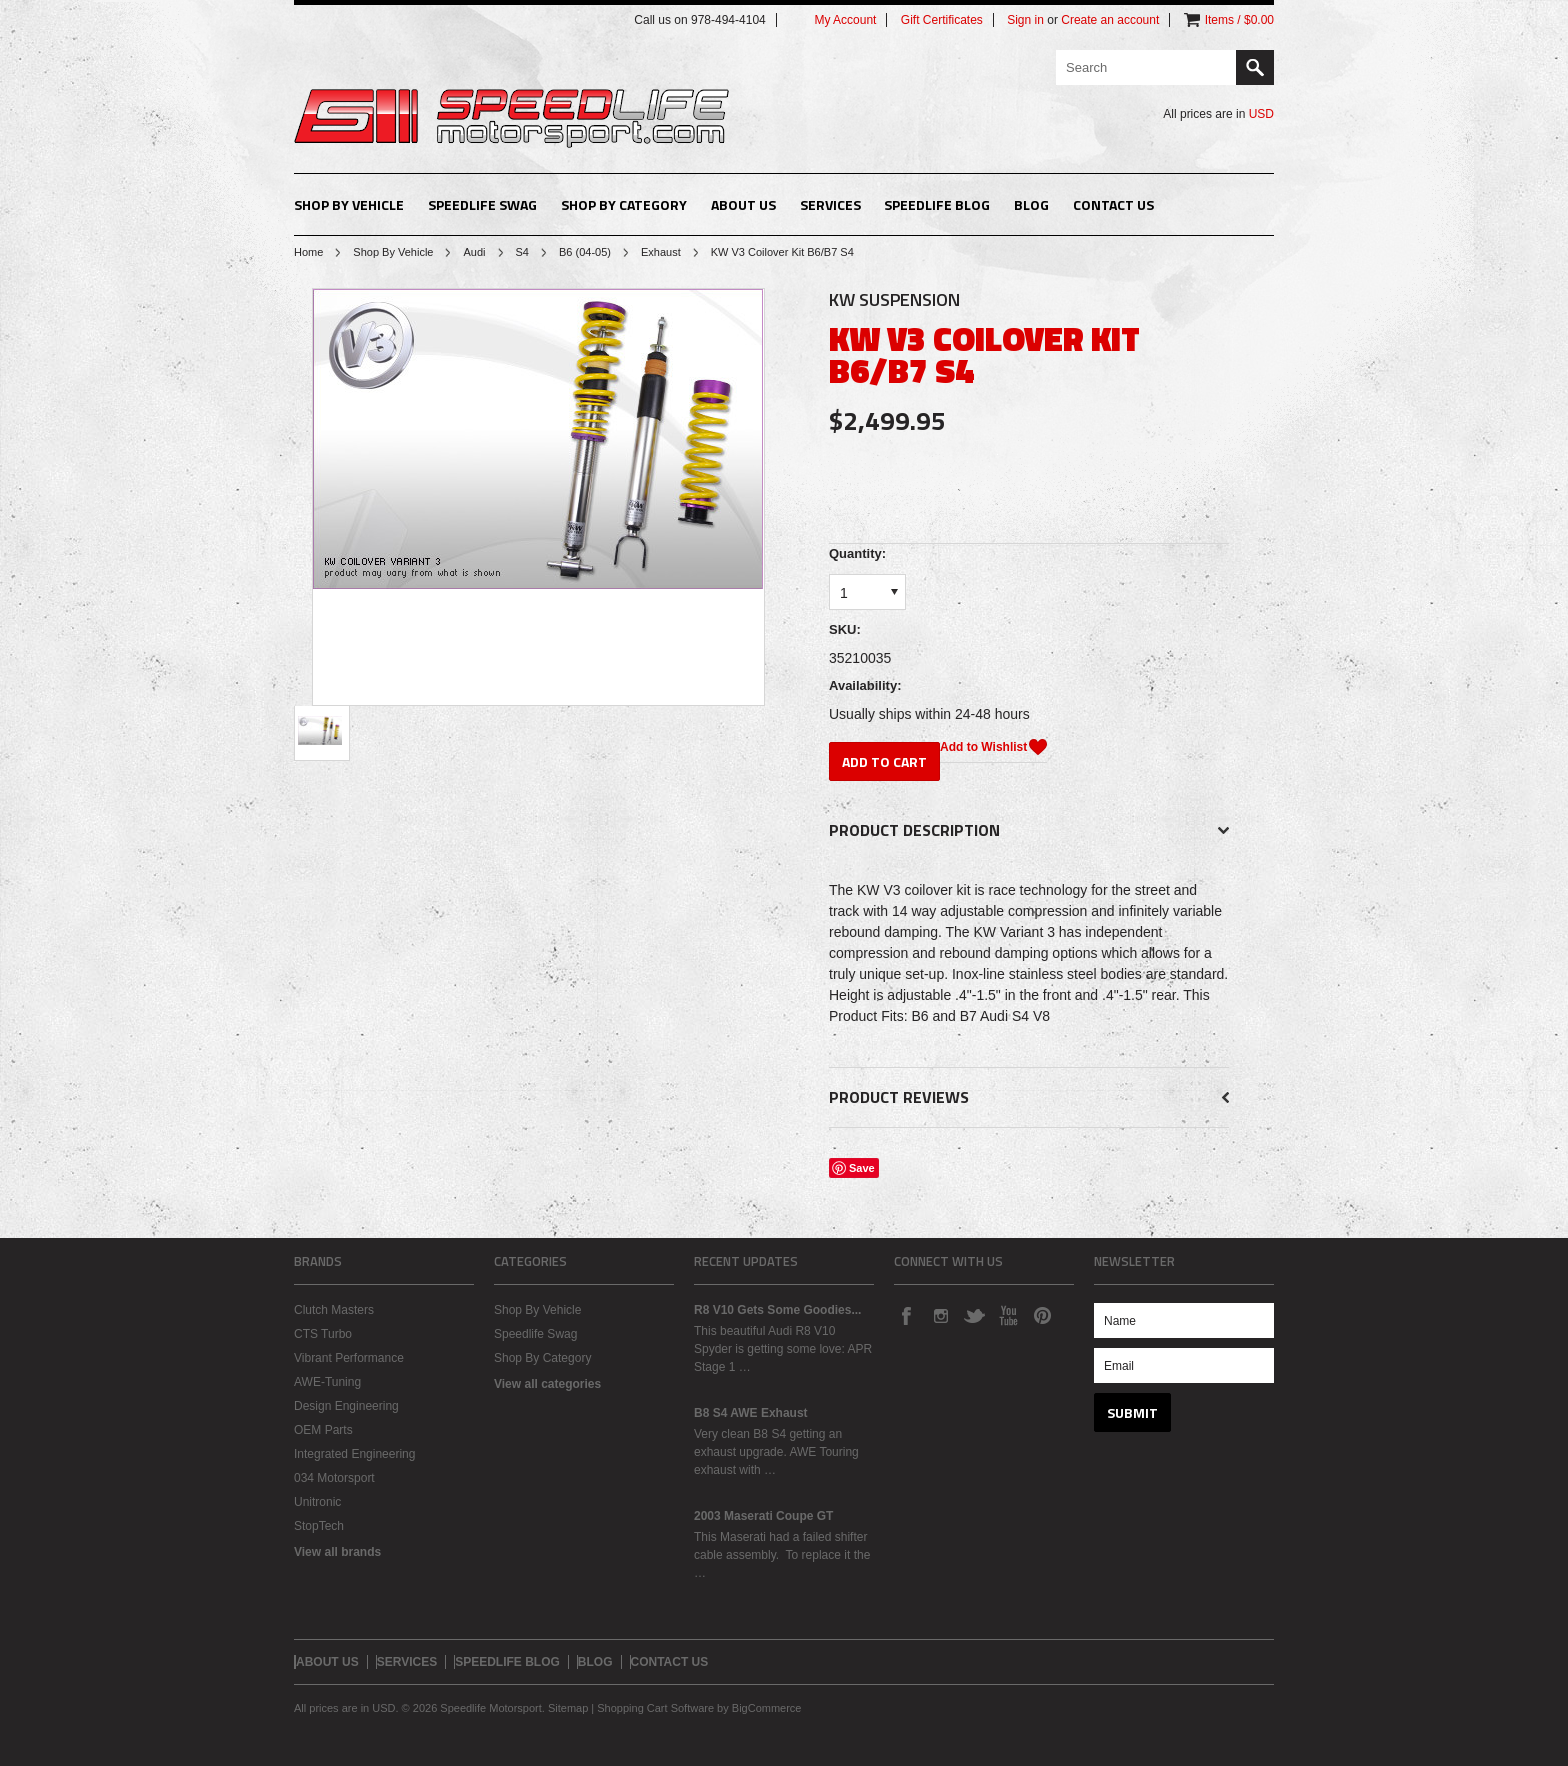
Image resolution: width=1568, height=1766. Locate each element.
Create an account (1110, 20)
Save (862, 1168)
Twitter (974, 1315)
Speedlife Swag (482, 204)
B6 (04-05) (585, 252)
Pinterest (1042, 1315)
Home (308, 252)
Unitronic (317, 1502)
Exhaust (661, 252)
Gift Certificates (942, 20)
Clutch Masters (334, 1310)
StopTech (319, 1526)
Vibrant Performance (349, 1358)
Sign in (1025, 20)
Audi (474, 252)
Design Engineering (346, 1406)
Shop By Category (624, 204)
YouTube (1008, 1315)
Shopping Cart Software (655, 1708)
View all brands (337, 1552)
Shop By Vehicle (349, 204)
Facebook (906, 1315)
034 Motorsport (334, 1478)
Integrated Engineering (354, 1454)
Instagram (940, 1315)
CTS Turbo (323, 1334)
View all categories (547, 1384)
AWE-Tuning (327, 1382)
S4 (522, 252)
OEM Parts (323, 1430)
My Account (845, 20)
